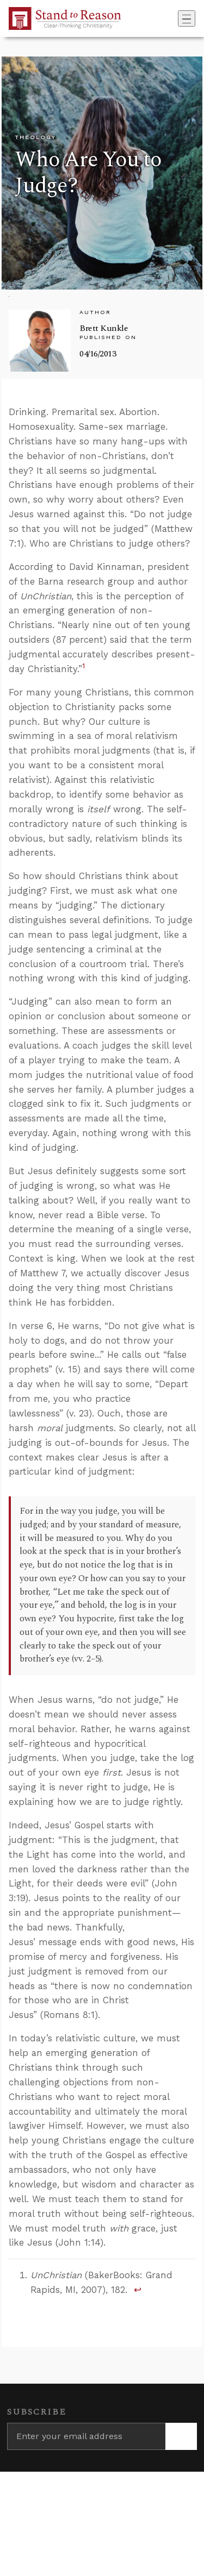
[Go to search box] (174, 18)
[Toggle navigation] (186, 18)
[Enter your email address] (86, 2436)
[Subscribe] (181, 2436)
